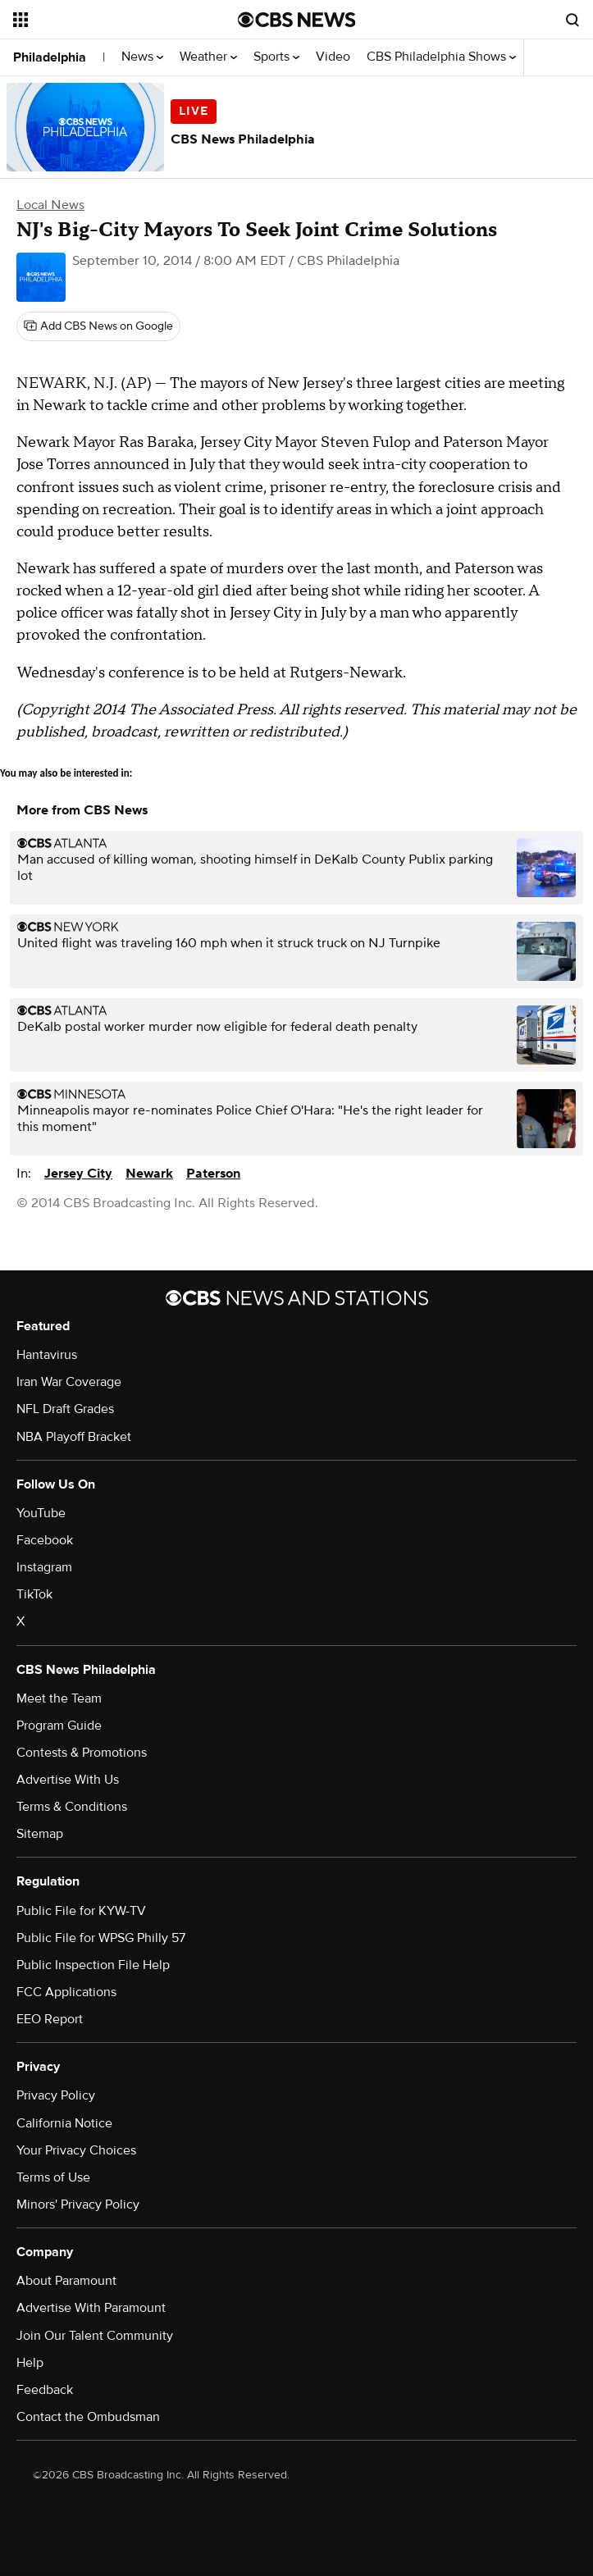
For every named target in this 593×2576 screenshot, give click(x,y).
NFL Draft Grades (65, 1409)
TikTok (34, 1594)
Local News (50, 205)
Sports (276, 57)
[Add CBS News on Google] (98, 326)
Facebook (44, 1540)
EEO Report (49, 2019)
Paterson (213, 1173)
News (142, 57)
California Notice (64, 2123)
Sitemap (39, 1833)
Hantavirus (46, 1354)
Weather (208, 57)
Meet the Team (59, 1698)
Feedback (44, 2389)
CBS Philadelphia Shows (441, 57)
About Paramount (66, 2280)
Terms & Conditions (71, 1806)
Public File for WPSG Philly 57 (100, 1938)
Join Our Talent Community (94, 2335)
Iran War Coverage (68, 1381)
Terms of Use (53, 2177)
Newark (149, 1173)
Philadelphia (49, 57)
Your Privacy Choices (76, 2150)
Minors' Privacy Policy (77, 2204)
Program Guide (59, 1725)
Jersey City (78, 1173)
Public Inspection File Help (93, 1965)
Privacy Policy (55, 2095)
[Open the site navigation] (107, 19)
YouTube (41, 1513)
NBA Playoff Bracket (73, 1436)
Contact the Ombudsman (88, 2416)
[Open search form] (572, 19)
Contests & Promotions (81, 1752)
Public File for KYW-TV (81, 1910)
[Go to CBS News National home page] (297, 19)
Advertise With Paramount (91, 2307)
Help (29, 2362)
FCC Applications (66, 1992)
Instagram (44, 1567)
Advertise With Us (67, 1779)
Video (333, 57)
